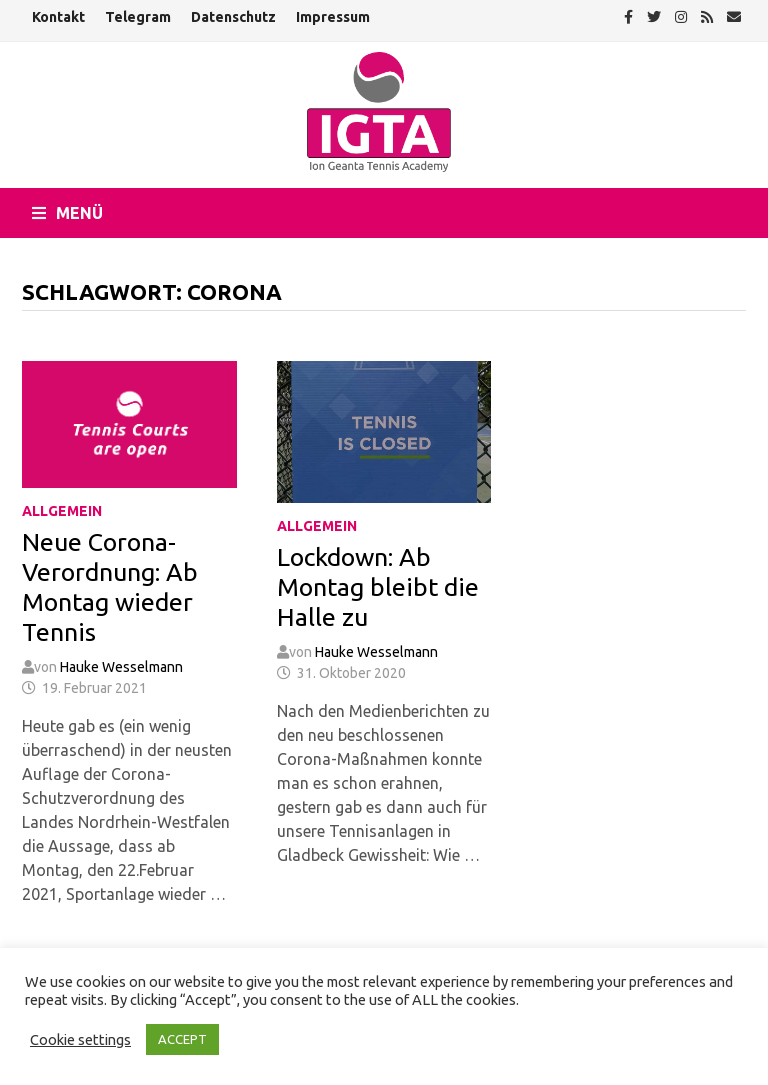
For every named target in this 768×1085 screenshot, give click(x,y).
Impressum (333, 17)
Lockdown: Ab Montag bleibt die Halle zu (378, 587)
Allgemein (62, 511)
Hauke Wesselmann (121, 667)
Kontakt (58, 17)
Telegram (138, 17)
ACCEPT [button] (182, 1039)
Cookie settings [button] (80, 1039)
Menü (67, 213)
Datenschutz (233, 17)
